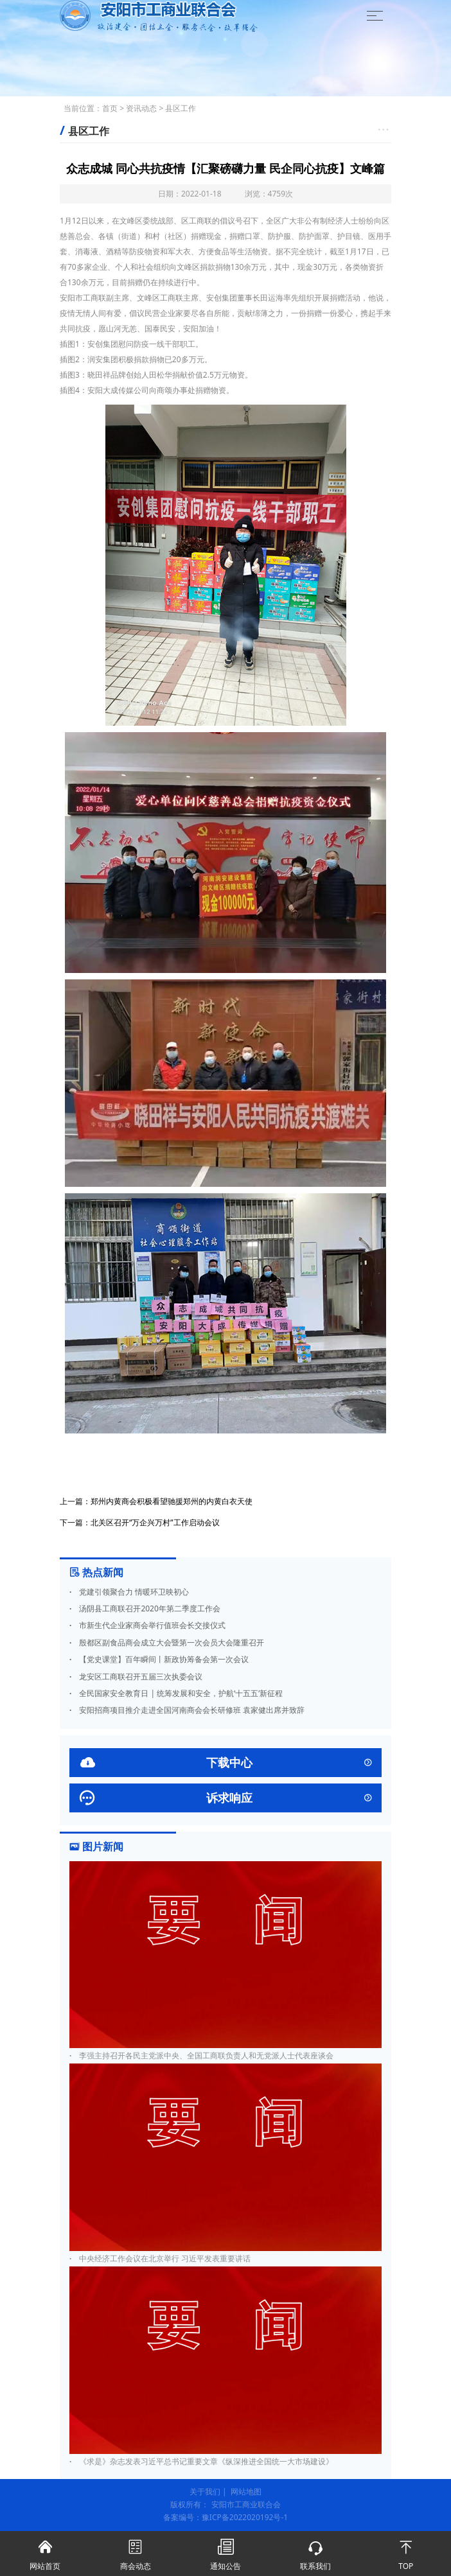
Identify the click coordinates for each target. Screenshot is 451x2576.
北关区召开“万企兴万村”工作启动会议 (155, 1522)
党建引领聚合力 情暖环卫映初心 (129, 1591)
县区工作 (180, 108)
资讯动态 (141, 108)
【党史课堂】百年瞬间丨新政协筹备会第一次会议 (159, 1659)
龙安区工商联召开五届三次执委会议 (135, 1676)
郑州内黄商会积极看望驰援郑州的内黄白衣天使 (171, 1501)
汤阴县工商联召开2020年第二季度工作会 (144, 1608)
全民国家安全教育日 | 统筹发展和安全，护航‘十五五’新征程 (176, 1693)
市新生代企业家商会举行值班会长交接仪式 (147, 1625)
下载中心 (225, 1762)
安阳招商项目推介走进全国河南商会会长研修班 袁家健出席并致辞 (187, 1709)
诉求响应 (225, 1797)
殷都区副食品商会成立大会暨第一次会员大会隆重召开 (166, 1642)
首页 (110, 108)
